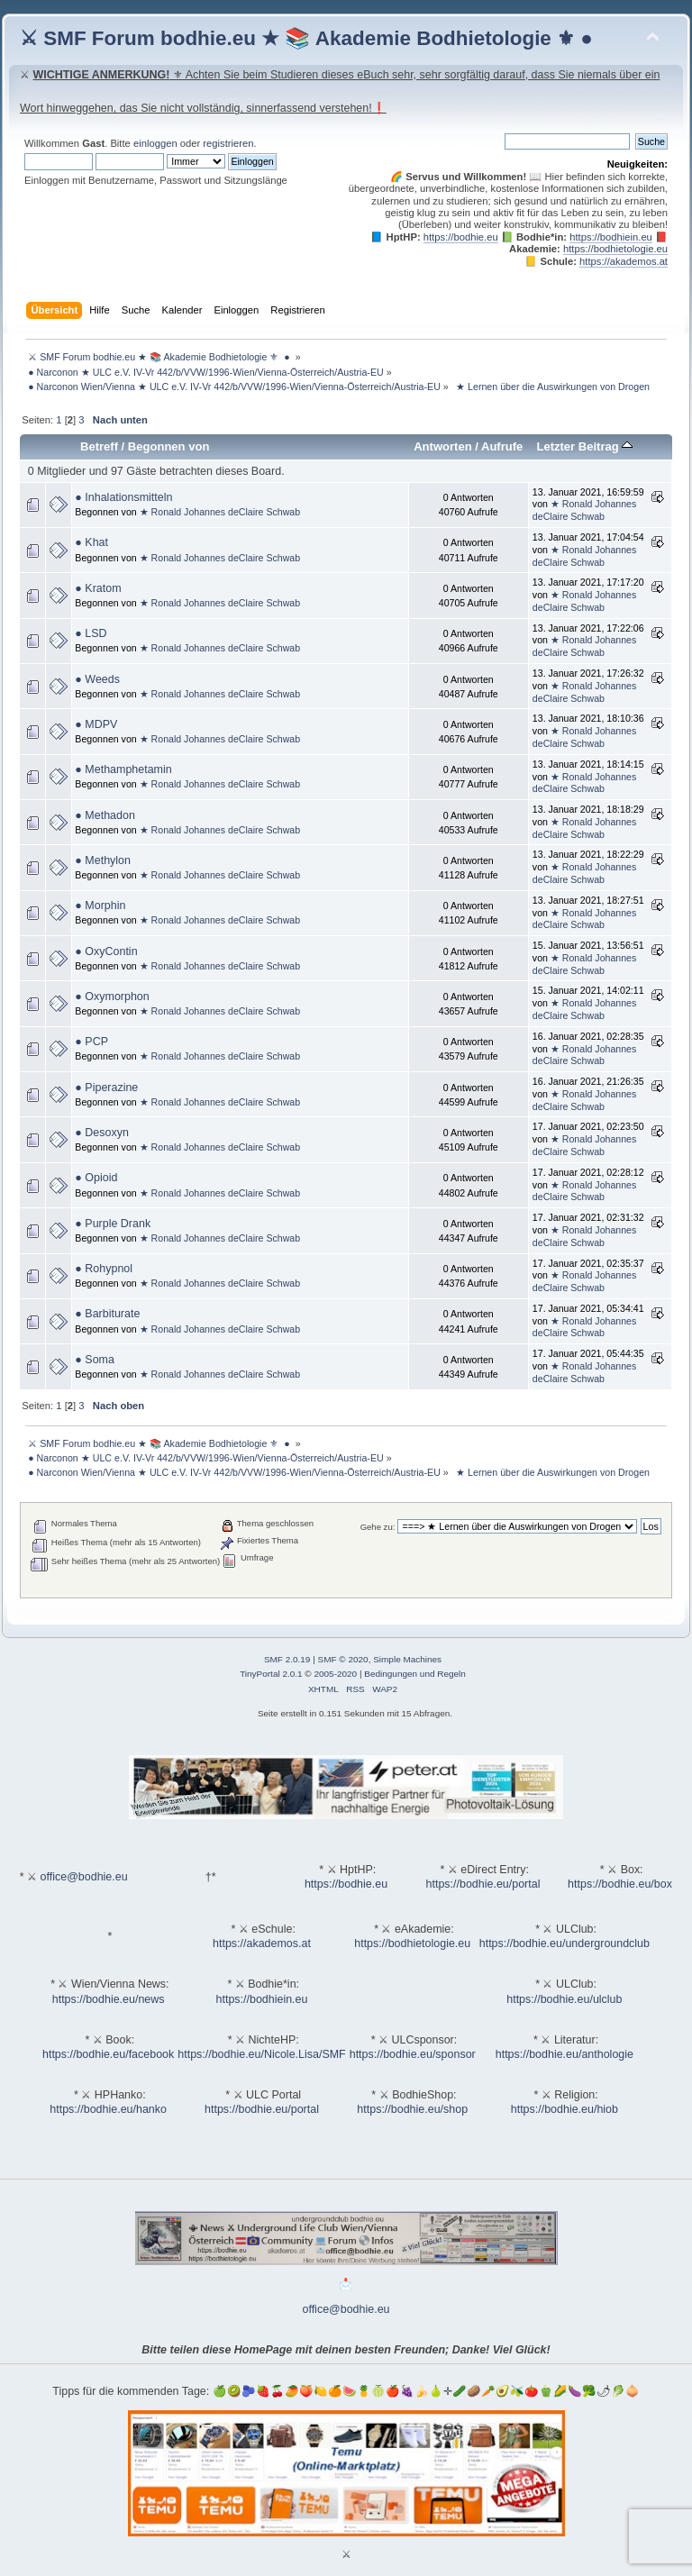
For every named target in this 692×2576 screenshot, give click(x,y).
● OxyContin (106, 951)
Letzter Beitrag (584, 446)
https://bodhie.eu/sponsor (413, 2054)
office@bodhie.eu (84, 1877)
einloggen (155, 143)
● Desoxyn (102, 1132)
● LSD (90, 633)
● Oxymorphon (112, 996)
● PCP (91, 1041)
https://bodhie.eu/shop (412, 2109)
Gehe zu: (378, 1527)
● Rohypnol (103, 1268)
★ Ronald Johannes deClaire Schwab (220, 511)
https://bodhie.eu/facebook (108, 2054)
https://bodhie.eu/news (108, 1999)
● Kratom (98, 588)
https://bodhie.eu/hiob (564, 2109)
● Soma (94, 1359)
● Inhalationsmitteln (123, 497)
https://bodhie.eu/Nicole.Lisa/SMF (261, 2054)
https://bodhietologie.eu (615, 248)
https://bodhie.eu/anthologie (564, 2054)
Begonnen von (169, 446)
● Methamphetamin (123, 769)
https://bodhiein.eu (610, 237)
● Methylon (103, 860)
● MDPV (96, 724)
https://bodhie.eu (460, 237)
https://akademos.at (623, 261)
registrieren (228, 143)
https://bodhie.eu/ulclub (564, 1999)
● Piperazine (106, 1087)
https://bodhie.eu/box (620, 1884)
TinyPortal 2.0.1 (271, 1674)
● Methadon (104, 815)
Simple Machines (407, 1659)
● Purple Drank (112, 1223)
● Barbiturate (107, 1313)
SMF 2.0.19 (287, 1659)
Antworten (442, 446)
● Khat (91, 542)
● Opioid (96, 1177)
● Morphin (100, 905)
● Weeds (97, 679)
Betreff (99, 446)
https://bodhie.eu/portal (483, 1884)
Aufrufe (502, 446)
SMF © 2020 (343, 1659)
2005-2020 (335, 1674)
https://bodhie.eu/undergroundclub (564, 1943)
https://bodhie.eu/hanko (108, 2109)
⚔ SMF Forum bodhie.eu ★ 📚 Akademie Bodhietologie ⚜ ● (306, 38)
